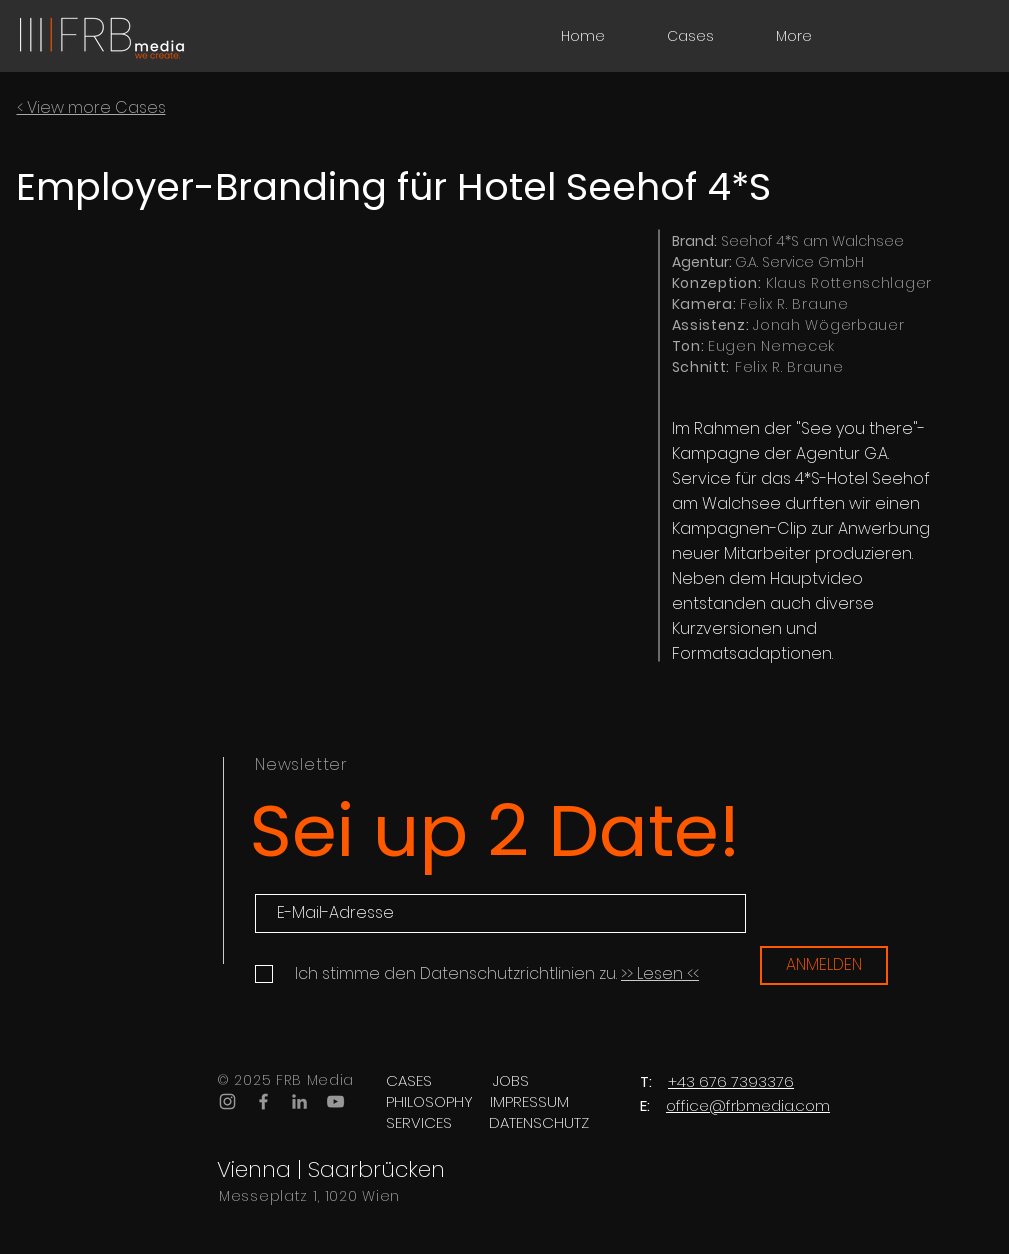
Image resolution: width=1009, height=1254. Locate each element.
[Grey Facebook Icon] (263, 1101)
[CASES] (409, 1080)
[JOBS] (511, 1080)
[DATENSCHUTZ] (539, 1122)
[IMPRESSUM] (529, 1101)
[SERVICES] (419, 1122)
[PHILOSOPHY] (429, 1101)
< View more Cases (91, 107)
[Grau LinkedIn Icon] (299, 1101)
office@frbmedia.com (748, 1105)
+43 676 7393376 (731, 1081)
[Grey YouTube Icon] (335, 1101)
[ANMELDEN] (824, 965)
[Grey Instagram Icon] (227, 1101)
